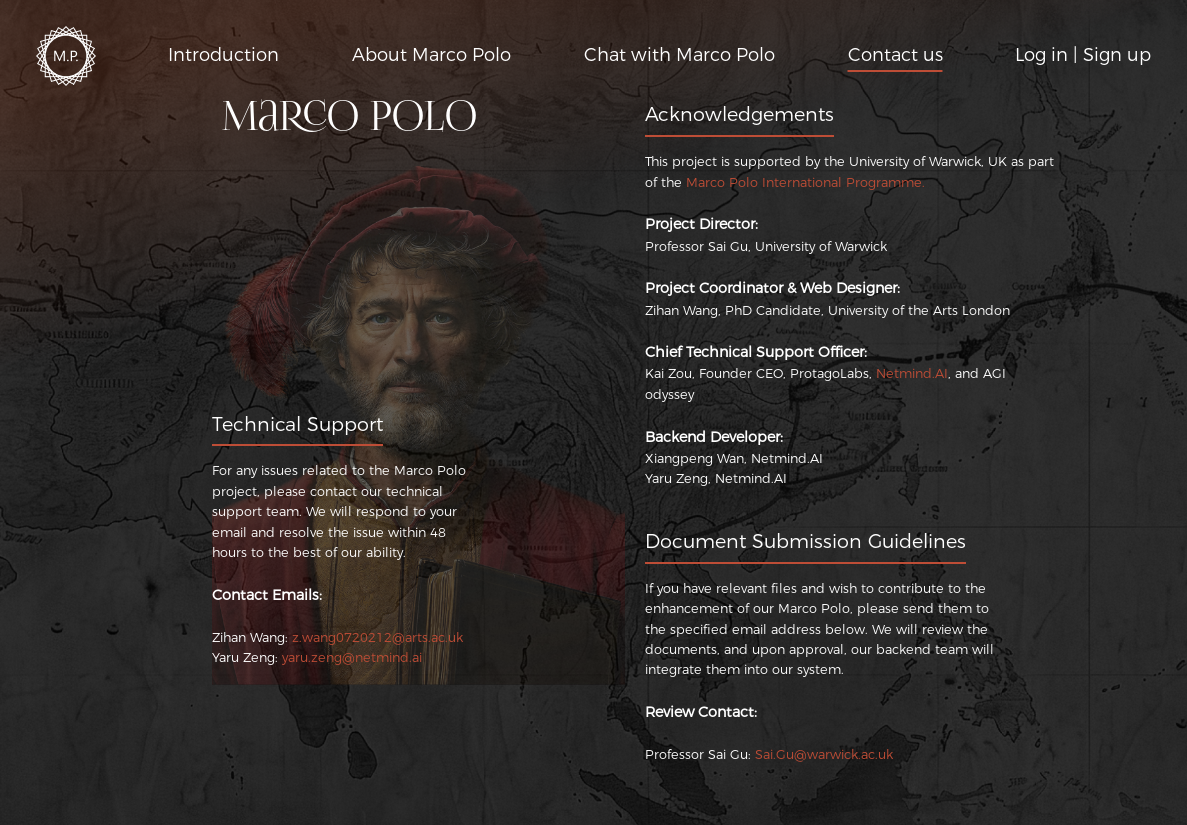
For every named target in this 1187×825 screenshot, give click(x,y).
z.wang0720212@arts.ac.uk (377, 637)
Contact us (895, 55)
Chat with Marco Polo (679, 55)
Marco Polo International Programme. (805, 182)
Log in (1041, 55)
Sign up (1117, 55)
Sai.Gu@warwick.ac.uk (824, 754)
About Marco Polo (431, 55)
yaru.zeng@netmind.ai (352, 657)
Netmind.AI (912, 373)
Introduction (223, 55)
